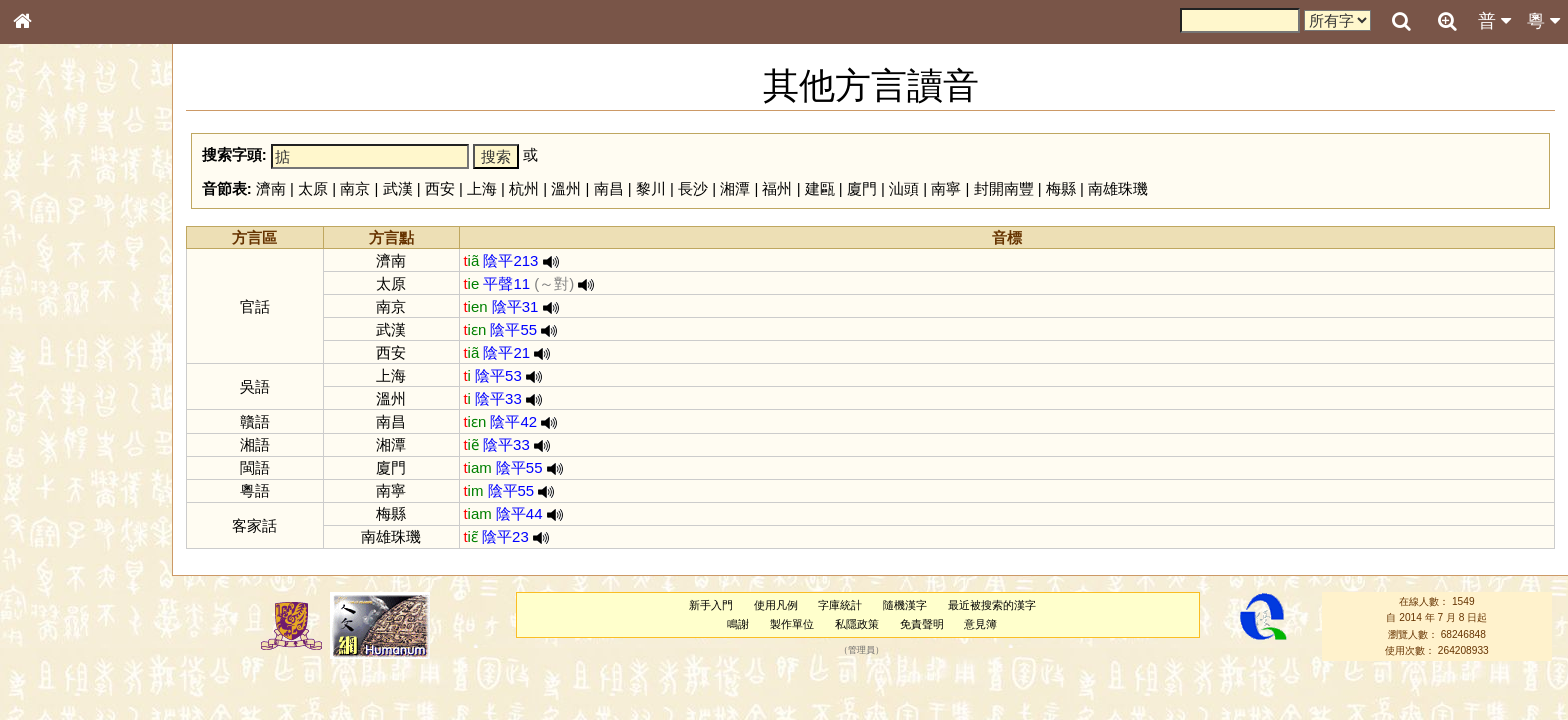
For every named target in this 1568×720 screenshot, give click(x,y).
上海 (482, 188)
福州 (777, 188)
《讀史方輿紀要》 (73, 633)
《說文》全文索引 (73, 615)
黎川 (651, 188)
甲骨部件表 (55, 303)
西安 (440, 188)
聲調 (95, 526)
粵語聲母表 (55, 410)
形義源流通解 (61, 340)
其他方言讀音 (61, 562)
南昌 (609, 188)
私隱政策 (857, 624)
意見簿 (980, 624)
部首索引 (49, 267)
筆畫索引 (49, 285)
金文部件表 (55, 322)
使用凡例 (776, 605)
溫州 (566, 188)
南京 (355, 188)
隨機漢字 (905, 605)
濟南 (271, 188)
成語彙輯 (49, 651)
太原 (313, 188)
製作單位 (792, 624)
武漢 (398, 188)
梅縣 (1061, 188)
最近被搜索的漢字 (992, 605)
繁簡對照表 (55, 669)
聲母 (40, 526)
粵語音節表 (55, 392)
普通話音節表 (61, 544)
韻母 (68, 526)
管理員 (861, 651)
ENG (88, 220)
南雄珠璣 (1118, 188)
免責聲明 (922, 624)
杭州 (524, 188)
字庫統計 (840, 605)
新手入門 (711, 605)
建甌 (820, 188)
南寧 (946, 188)
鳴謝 (738, 624)
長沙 (693, 188)
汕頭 (904, 188)
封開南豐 (1004, 188)
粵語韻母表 (55, 429)
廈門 (862, 188)
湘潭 (735, 188)
